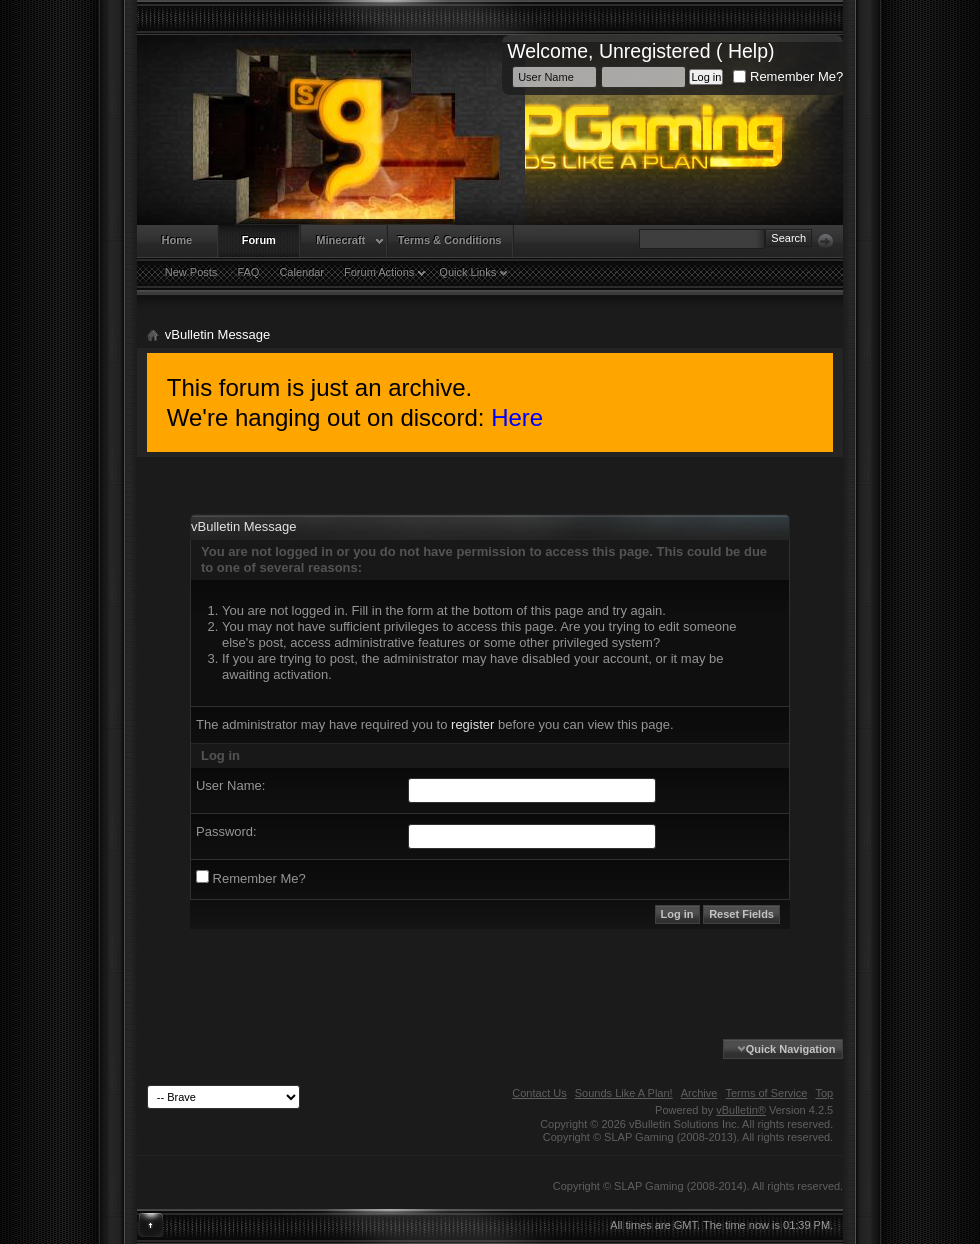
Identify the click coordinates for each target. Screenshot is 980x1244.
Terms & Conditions (450, 240)
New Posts (191, 272)
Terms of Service (766, 1093)
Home (177, 240)
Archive (699, 1093)
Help (748, 51)
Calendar (301, 272)
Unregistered (655, 51)
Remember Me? (788, 76)
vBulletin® (741, 1110)
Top (824, 1093)
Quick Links (467, 272)
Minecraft (340, 240)
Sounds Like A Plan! (624, 1093)
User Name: (230, 785)
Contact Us (539, 1093)
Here (517, 417)
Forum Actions (379, 272)
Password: (226, 831)
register (472, 724)
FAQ (248, 272)
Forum (259, 240)
